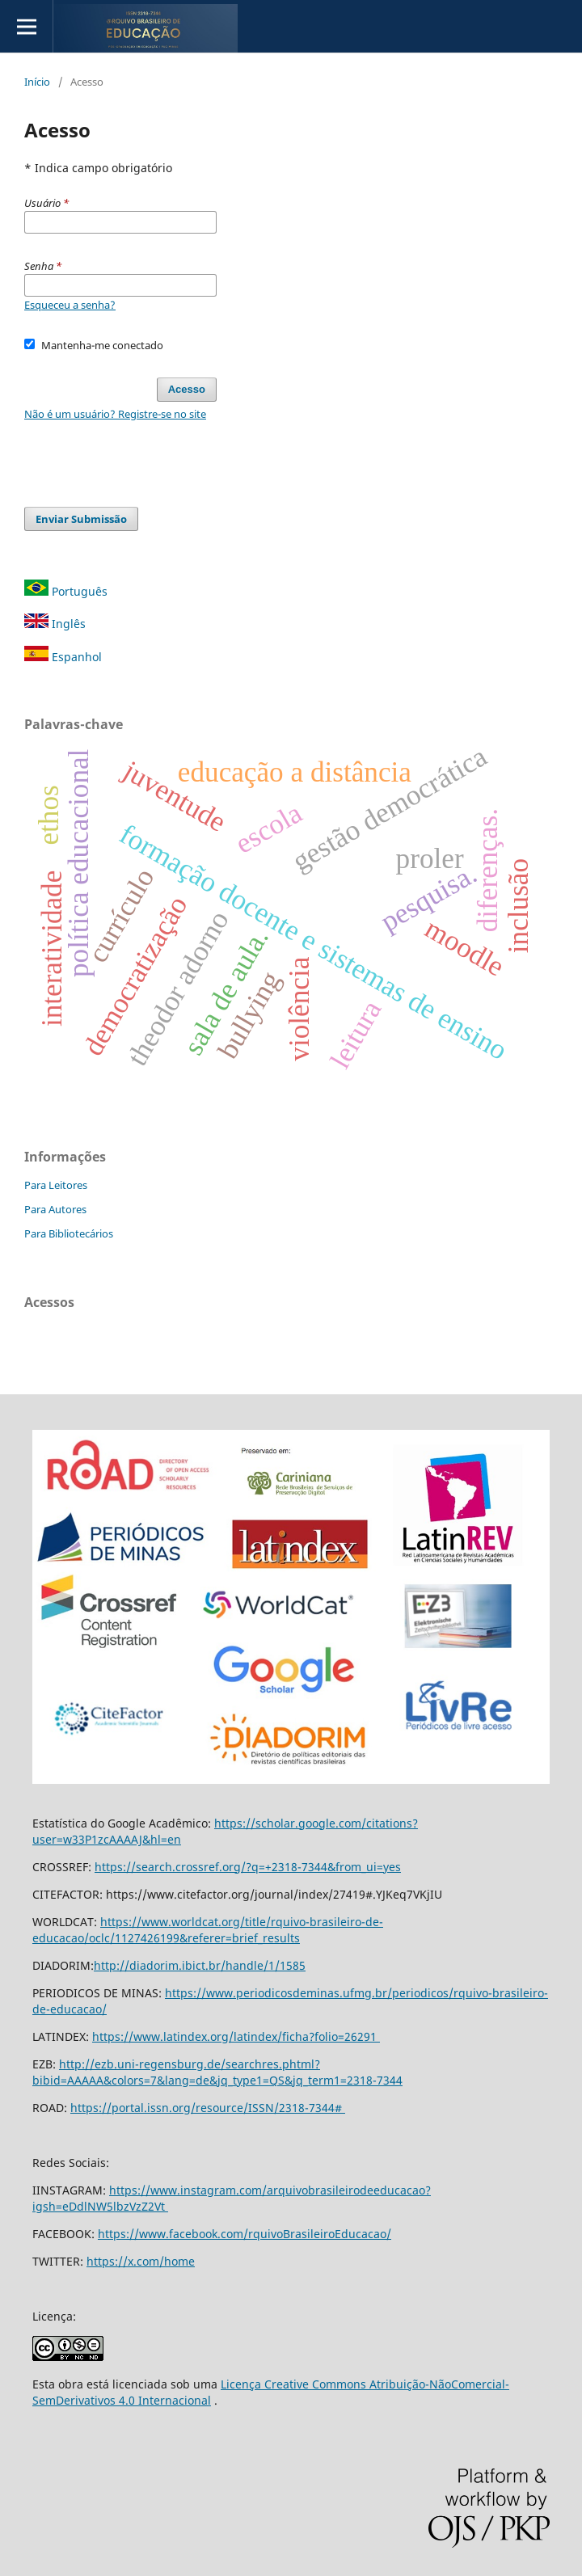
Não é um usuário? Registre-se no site (115, 414)
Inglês (55, 623)
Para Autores (55, 1209)
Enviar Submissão (81, 519)
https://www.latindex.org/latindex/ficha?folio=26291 (236, 2036)
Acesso (186, 389)
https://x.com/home (140, 2261)
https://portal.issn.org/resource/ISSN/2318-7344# (207, 2107)
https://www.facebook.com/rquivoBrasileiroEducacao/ (244, 2233)
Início (37, 81)
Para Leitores (55, 1185)
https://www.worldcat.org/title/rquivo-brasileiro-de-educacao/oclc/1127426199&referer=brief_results (207, 1930)
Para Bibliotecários (68, 1233)
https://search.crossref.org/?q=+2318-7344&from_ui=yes (248, 1866)
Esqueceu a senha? (70, 304)
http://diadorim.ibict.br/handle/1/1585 (200, 1965)
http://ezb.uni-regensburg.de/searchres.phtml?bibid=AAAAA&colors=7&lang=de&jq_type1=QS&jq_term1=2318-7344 (217, 2072)
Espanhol (63, 656)
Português (66, 591)
